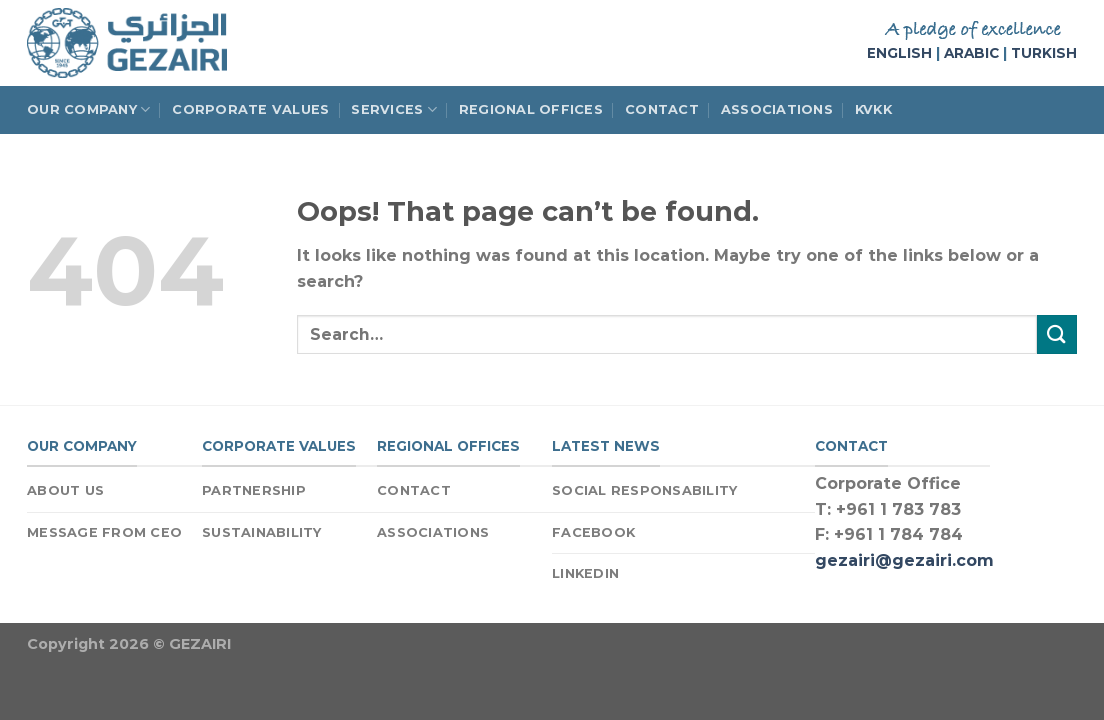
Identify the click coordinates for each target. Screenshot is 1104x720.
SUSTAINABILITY (262, 532)
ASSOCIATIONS (777, 109)
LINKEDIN (585, 573)
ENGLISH (899, 53)
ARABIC (971, 53)
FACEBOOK (593, 532)
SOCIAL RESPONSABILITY (644, 490)
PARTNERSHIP (254, 490)
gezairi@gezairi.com (904, 560)
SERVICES (394, 109)
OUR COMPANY (88, 109)
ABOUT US (65, 490)
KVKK (873, 109)
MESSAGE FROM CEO (104, 532)
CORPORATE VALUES (250, 109)
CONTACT (662, 109)
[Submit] (1057, 334)
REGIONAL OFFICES (531, 109)
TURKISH (1044, 53)
